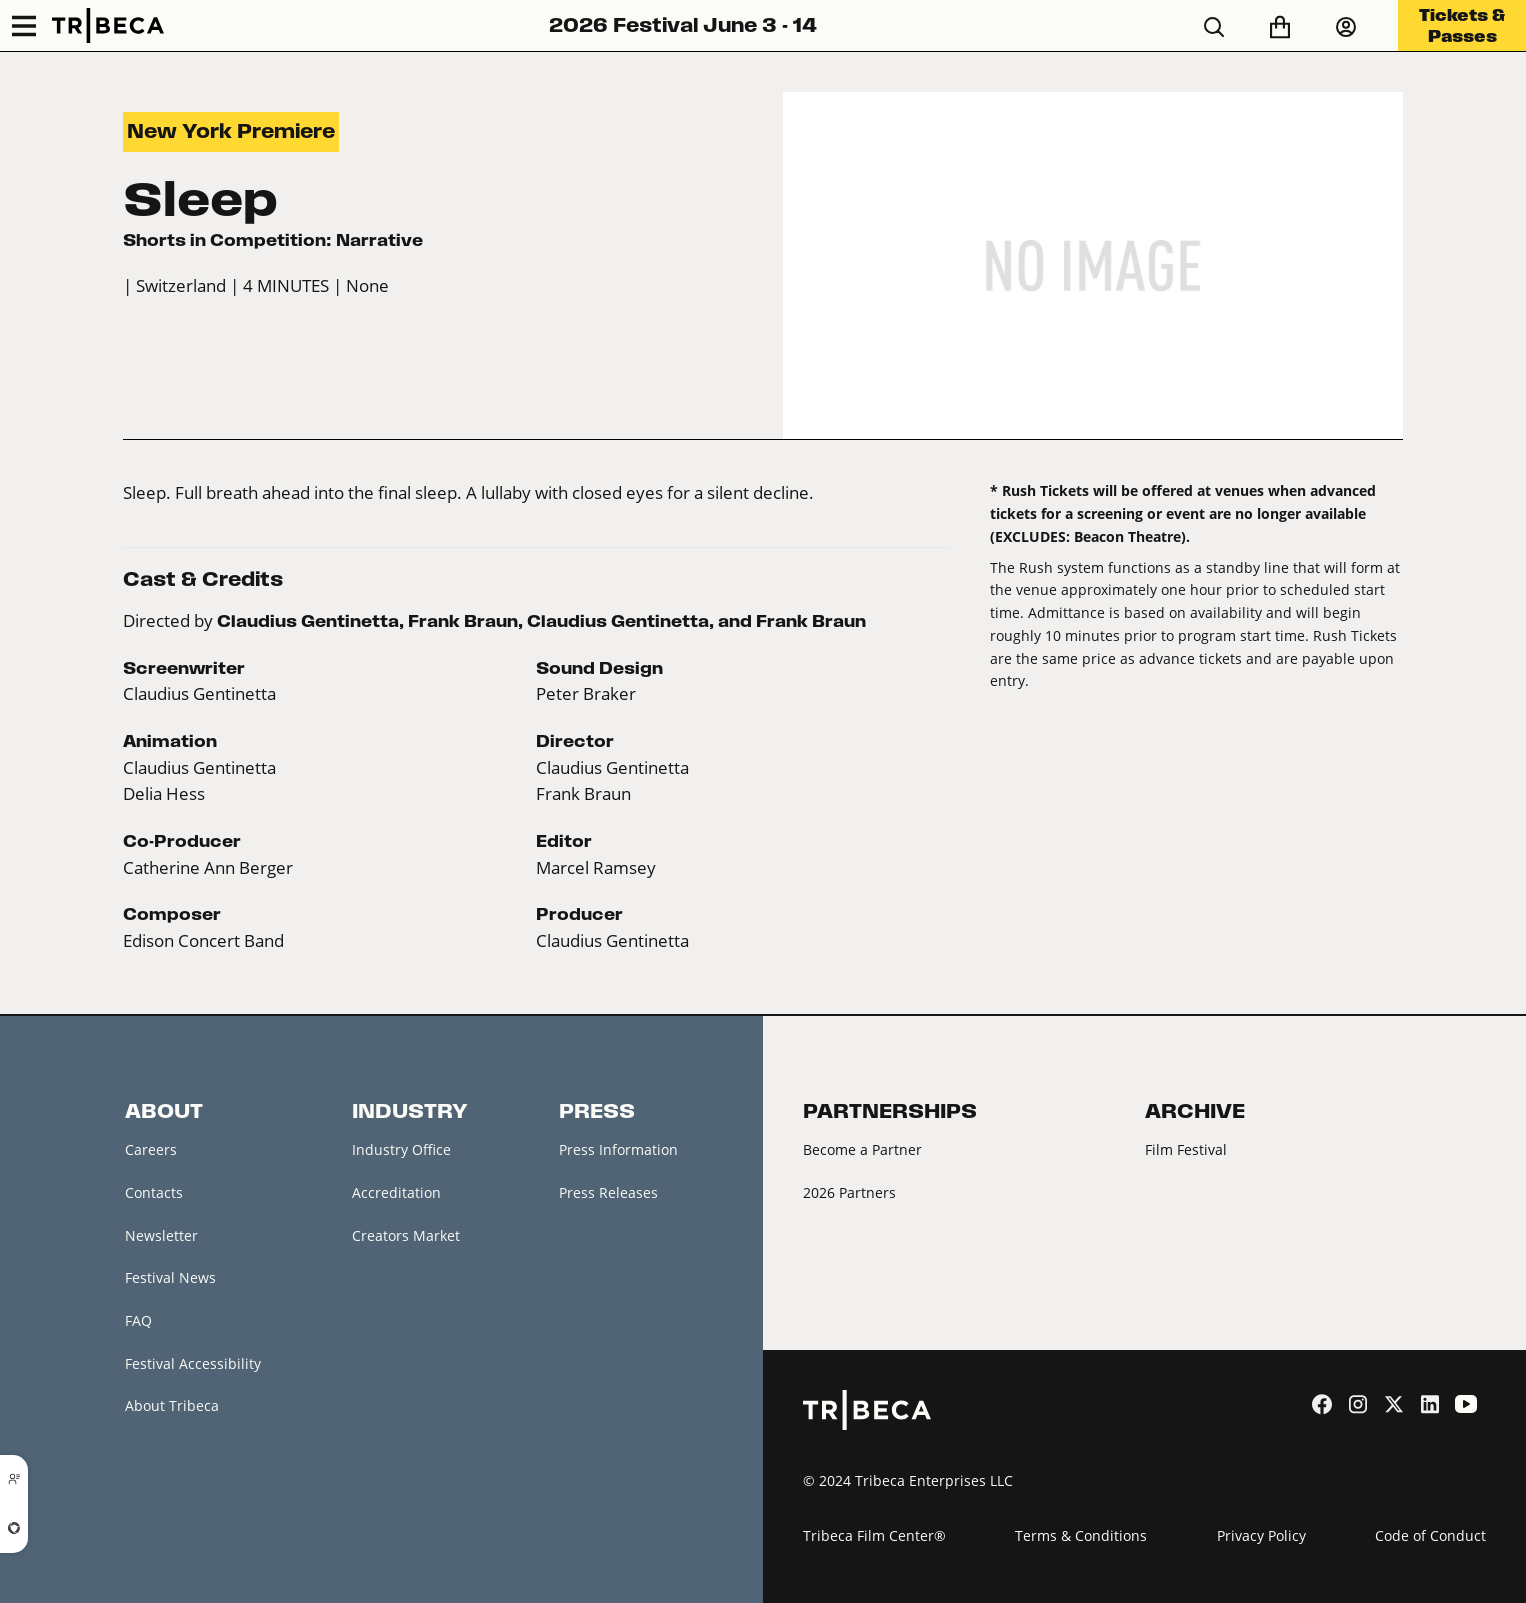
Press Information (618, 1149)
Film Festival (1186, 1149)
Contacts (154, 1192)
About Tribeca (172, 1405)
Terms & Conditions (1081, 1535)
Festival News (170, 1277)
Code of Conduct (1430, 1535)
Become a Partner (862, 1149)
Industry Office (401, 1149)
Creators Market (406, 1235)
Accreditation (396, 1192)
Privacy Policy (1261, 1535)
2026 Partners (849, 1192)
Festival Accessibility (193, 1363)
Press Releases (608, 1192)
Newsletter (161, 1235)
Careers (151, 1149)
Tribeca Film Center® (874, 1535)
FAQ (138, 1320)
